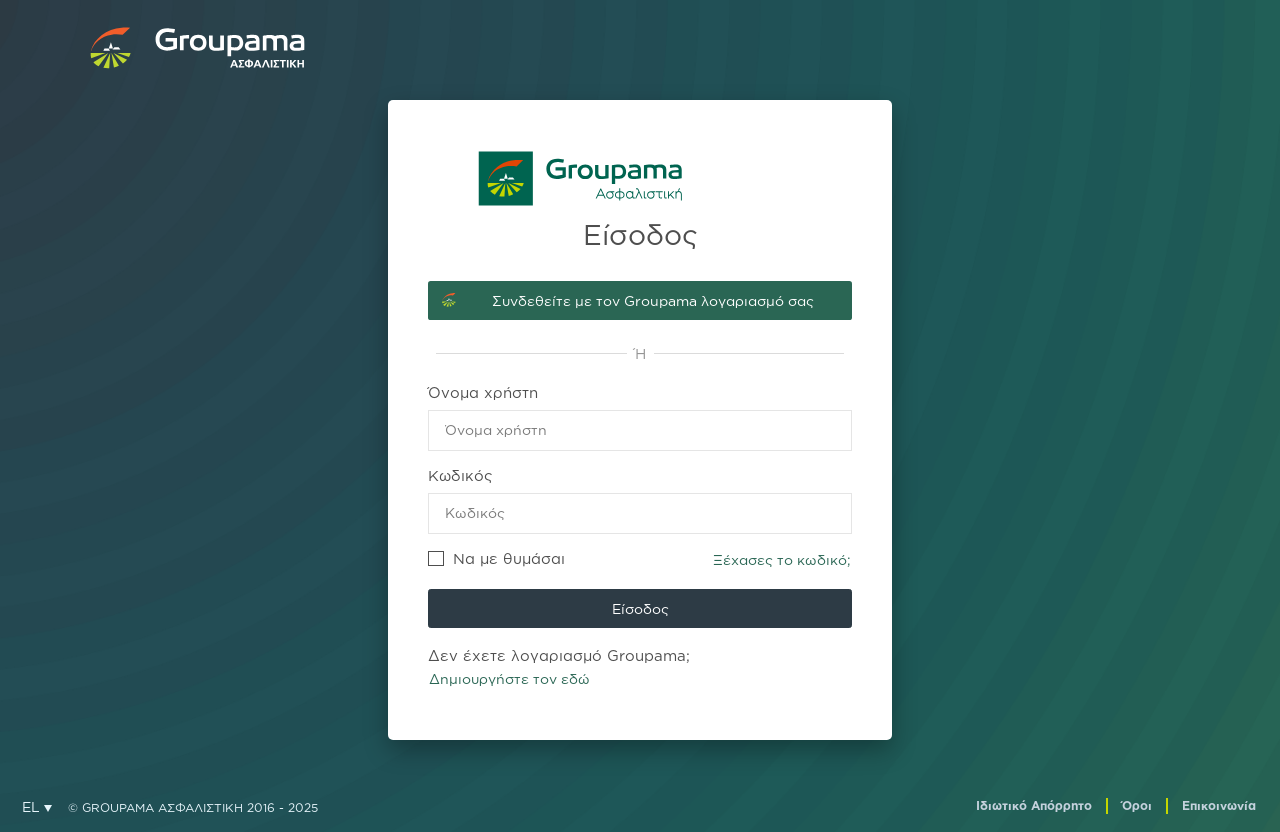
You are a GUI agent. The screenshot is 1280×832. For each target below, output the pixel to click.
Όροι (1137, 805)
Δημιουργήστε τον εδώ (509, 678)
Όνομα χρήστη (483, 392)
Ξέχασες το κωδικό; (782, 559)
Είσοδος (640, 608)
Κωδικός (460, 475)
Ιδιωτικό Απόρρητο (1034, 805)
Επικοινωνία (1219, 805)
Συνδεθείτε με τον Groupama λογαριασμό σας (653, 300)
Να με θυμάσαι (496, 558)
